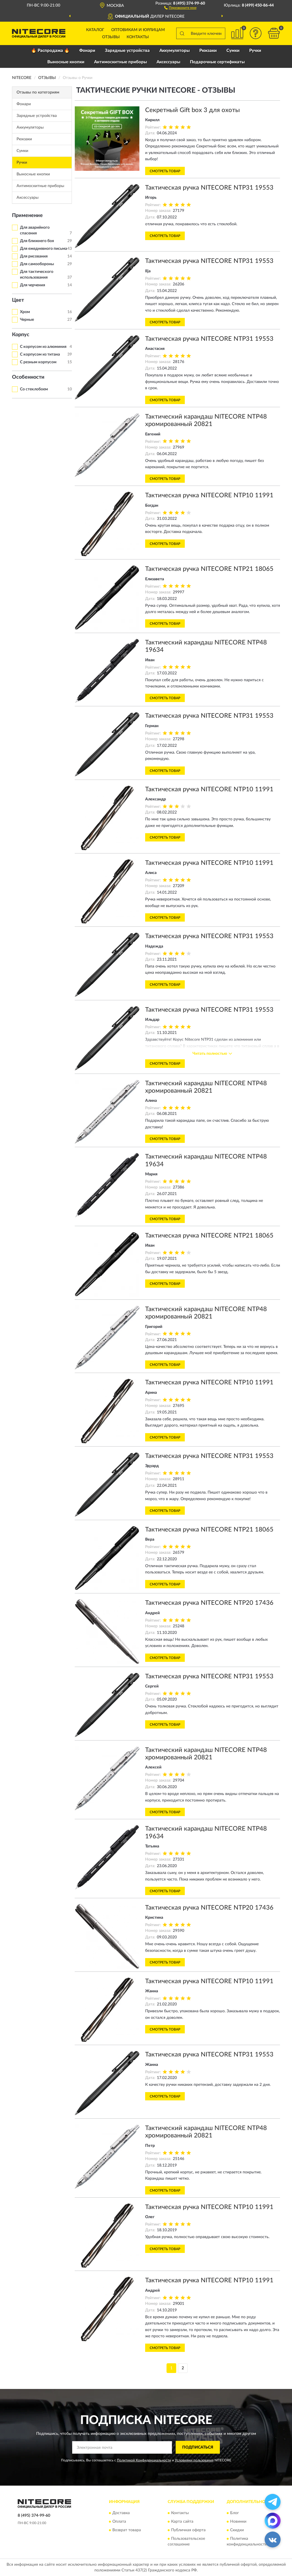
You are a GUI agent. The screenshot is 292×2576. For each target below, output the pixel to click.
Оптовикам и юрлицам (138, 30)
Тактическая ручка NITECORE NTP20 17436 (209, 1603)
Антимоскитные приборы (120, 62)
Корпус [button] (20, 334)
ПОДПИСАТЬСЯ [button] (197, 2447)
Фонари (87, 50)
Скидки (237, 2530)
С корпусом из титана (40, 354)
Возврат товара (126, 2530)
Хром (25, 312)
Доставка (121, 2513)
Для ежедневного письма (43, 249)
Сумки (233, 50)
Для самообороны (37, 264)
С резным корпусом (38, 362)
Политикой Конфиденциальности (144, 2460)
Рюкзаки (208, 50)
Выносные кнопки (65, 62)
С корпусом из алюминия (43, 347)
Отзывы (111, 37)
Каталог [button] (95, 30)
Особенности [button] (28, 377)
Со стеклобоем (34, 389)
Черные (27, 320)
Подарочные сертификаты (217, 62)
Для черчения (32, 285)
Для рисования (34, 256)
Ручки (255, 50)
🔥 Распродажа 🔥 (50, 50)
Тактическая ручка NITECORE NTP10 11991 (209, 495)
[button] (180, 7)
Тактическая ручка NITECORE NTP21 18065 (209, 569)
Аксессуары (168, 62)
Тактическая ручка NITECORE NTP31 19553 (209, 187)
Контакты (138, 37)
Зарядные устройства (127, 50)
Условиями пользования (194, 2460)
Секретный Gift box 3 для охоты (192, 110)
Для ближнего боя (37, 241)
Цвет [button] (18, 300)
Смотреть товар (165, 171)
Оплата (119, 2522)
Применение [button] (27, 215)
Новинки (238, 2522)
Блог (234, 2513)
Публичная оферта (188, 2530)
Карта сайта (182, 2522)
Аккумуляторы (174, 50)
